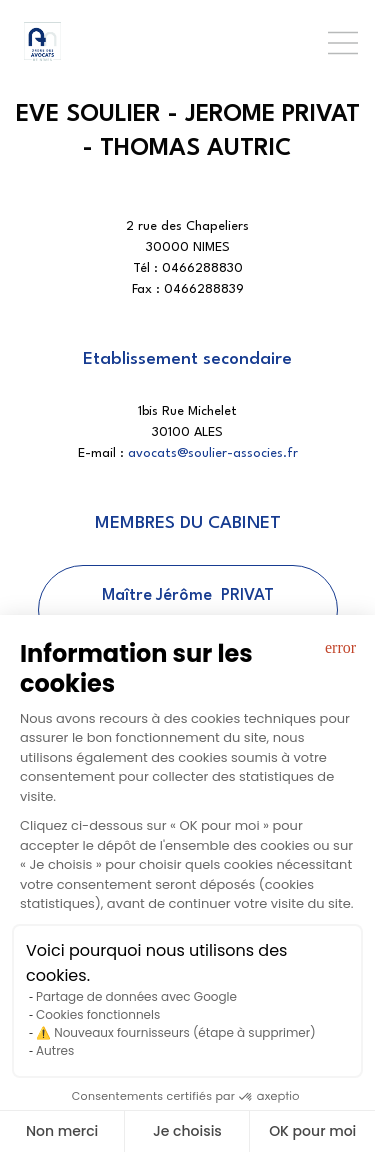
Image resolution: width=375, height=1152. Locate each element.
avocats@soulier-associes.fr (213, 453)
